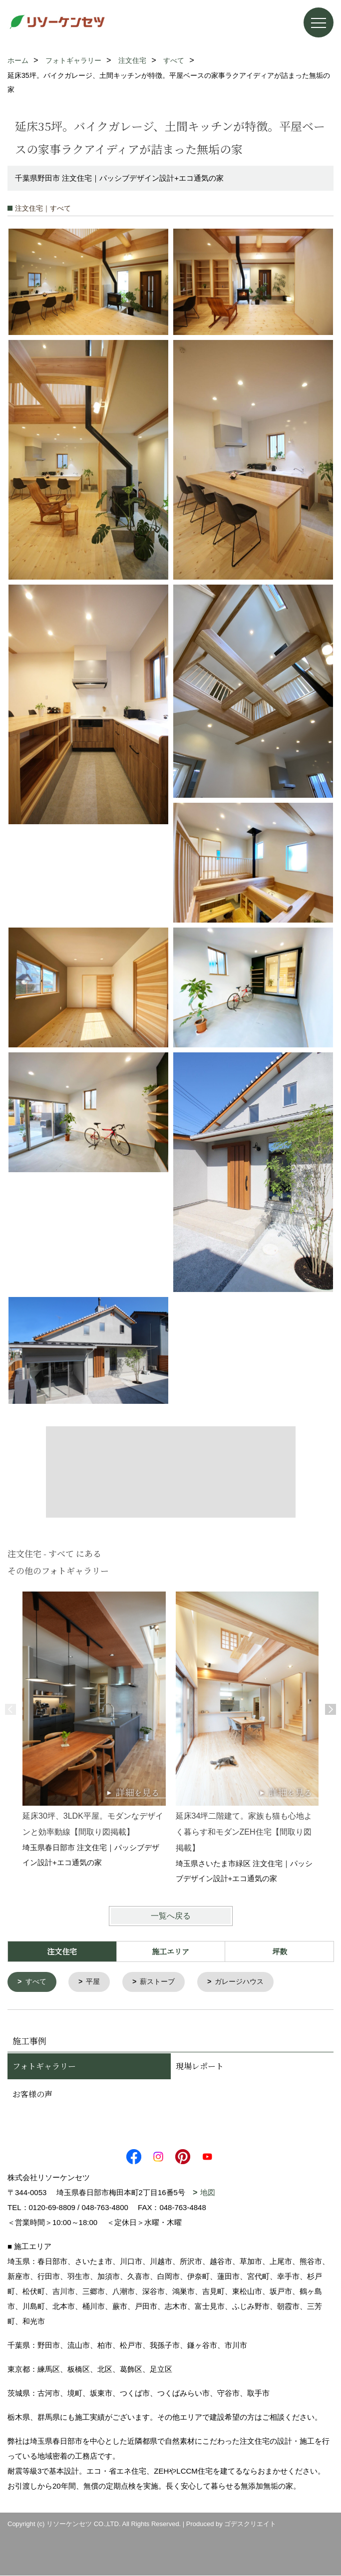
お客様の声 (32, 2094)
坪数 (279, 1951)
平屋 (95, 1982)
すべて (37, 1982)
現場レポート (200, 2066)
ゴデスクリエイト (250, 2524)
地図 (207, 2193)
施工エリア (170, 1951)
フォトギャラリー (44, 2066)
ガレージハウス (248, 1982)
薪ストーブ (162, 1982)
